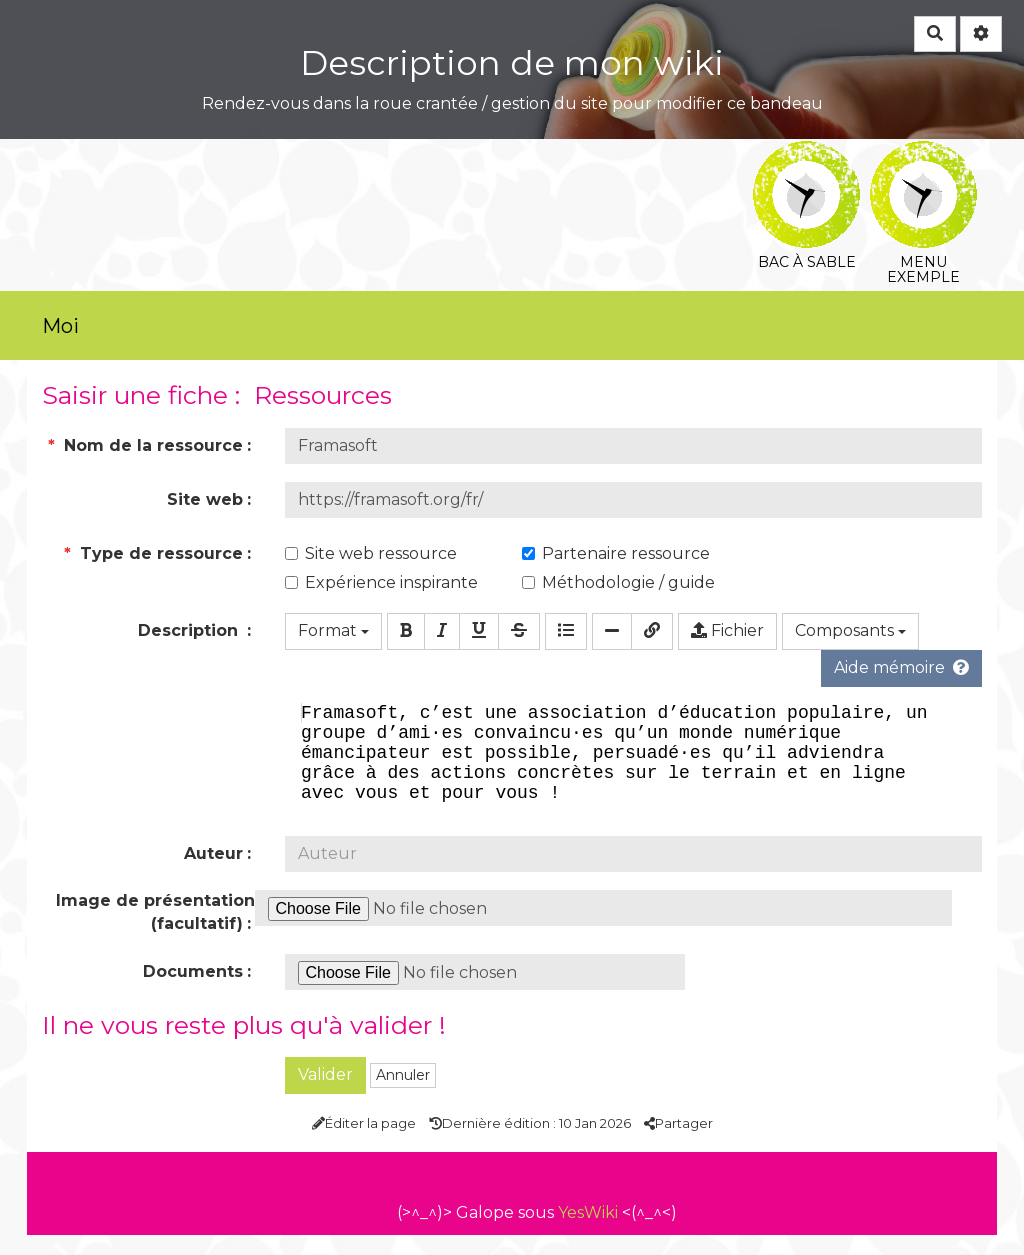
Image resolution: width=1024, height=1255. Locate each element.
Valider (325, 1094)
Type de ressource (153, 553)
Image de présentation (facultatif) (155, 932)
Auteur (213, 873)
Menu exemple (923, 154)
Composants (850, 630)
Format (333, 630)
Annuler (403, 1095)
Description (190, 630)
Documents (193, 991)
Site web (205, 499)
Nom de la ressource (145, 445)
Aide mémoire (901, 667)
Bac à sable (806, 154)
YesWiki (588, 1232)
